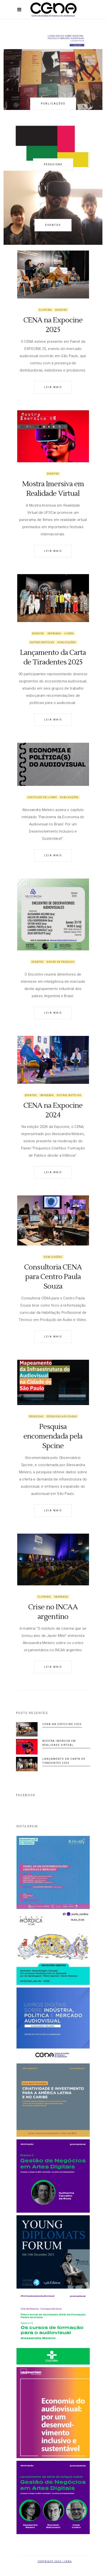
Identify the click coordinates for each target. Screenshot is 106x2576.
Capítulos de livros (42, 797)
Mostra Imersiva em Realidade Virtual (53, 488)
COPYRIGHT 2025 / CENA (55, 2561)
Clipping (45, 309)
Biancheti (65, 2570)
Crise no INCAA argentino (53, 1611)
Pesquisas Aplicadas (62, 1416)
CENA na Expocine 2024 (53, 1110)
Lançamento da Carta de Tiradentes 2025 (53, 657)
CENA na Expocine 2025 (53, 324)
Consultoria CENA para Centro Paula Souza (53, 1276)
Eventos (61, 309)
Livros (69, 633)
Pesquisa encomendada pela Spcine (53, 1436)
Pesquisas (36, 1416)
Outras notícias (42, 642)
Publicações (66, 642)
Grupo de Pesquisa (60, 961)
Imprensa (54, 633)
